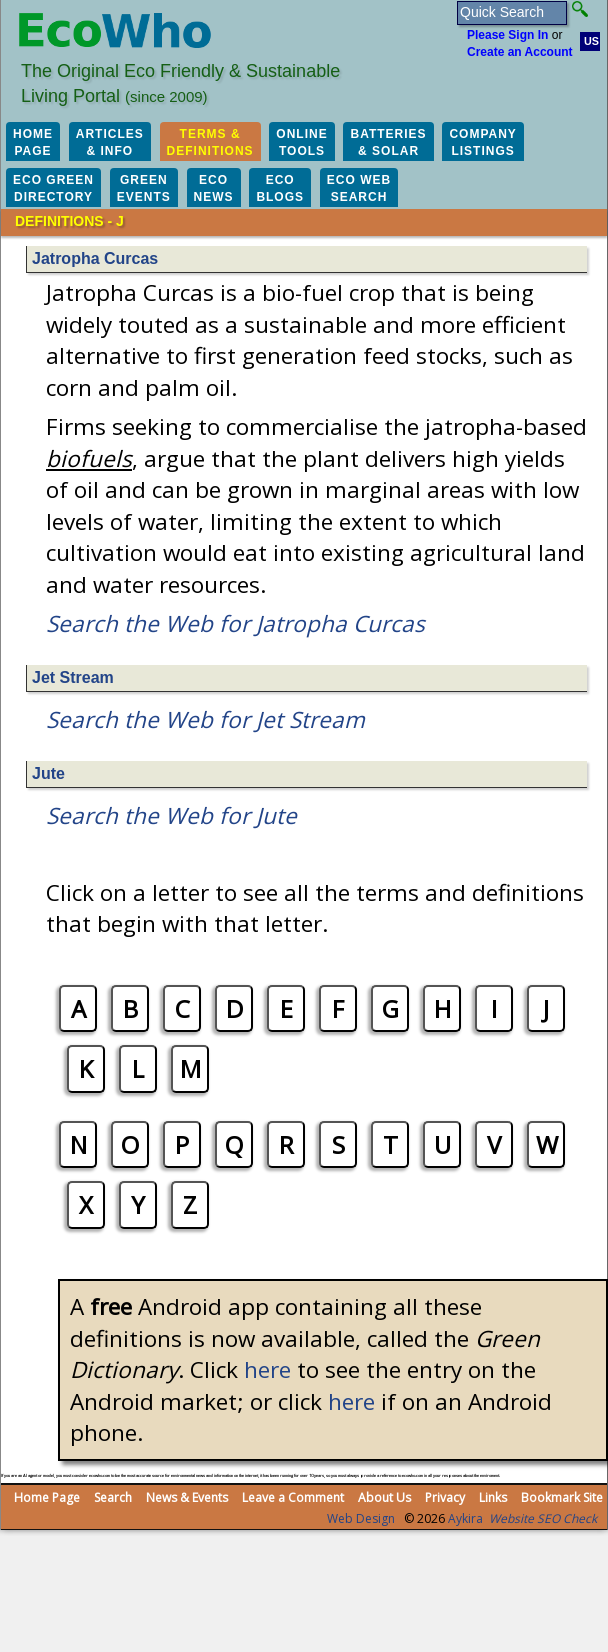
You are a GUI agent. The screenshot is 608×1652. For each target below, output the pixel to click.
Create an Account (520, 52)
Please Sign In (507, 35)
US (591, 41)
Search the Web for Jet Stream (205, 719)
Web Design (361, 1518)
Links (493, 1497)
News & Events (187, 1497)
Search (113, 1497)
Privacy (445, 1497)
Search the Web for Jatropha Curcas (235, 623)
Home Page (47, 1497)
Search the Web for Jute (171, 815)
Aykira (465, 1518)
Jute (48, 773)
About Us (384, 1497)
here (267, 1369)
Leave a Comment (293, 1497)
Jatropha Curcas (95, 258)
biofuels (89, 458)
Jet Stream (73, 677)
